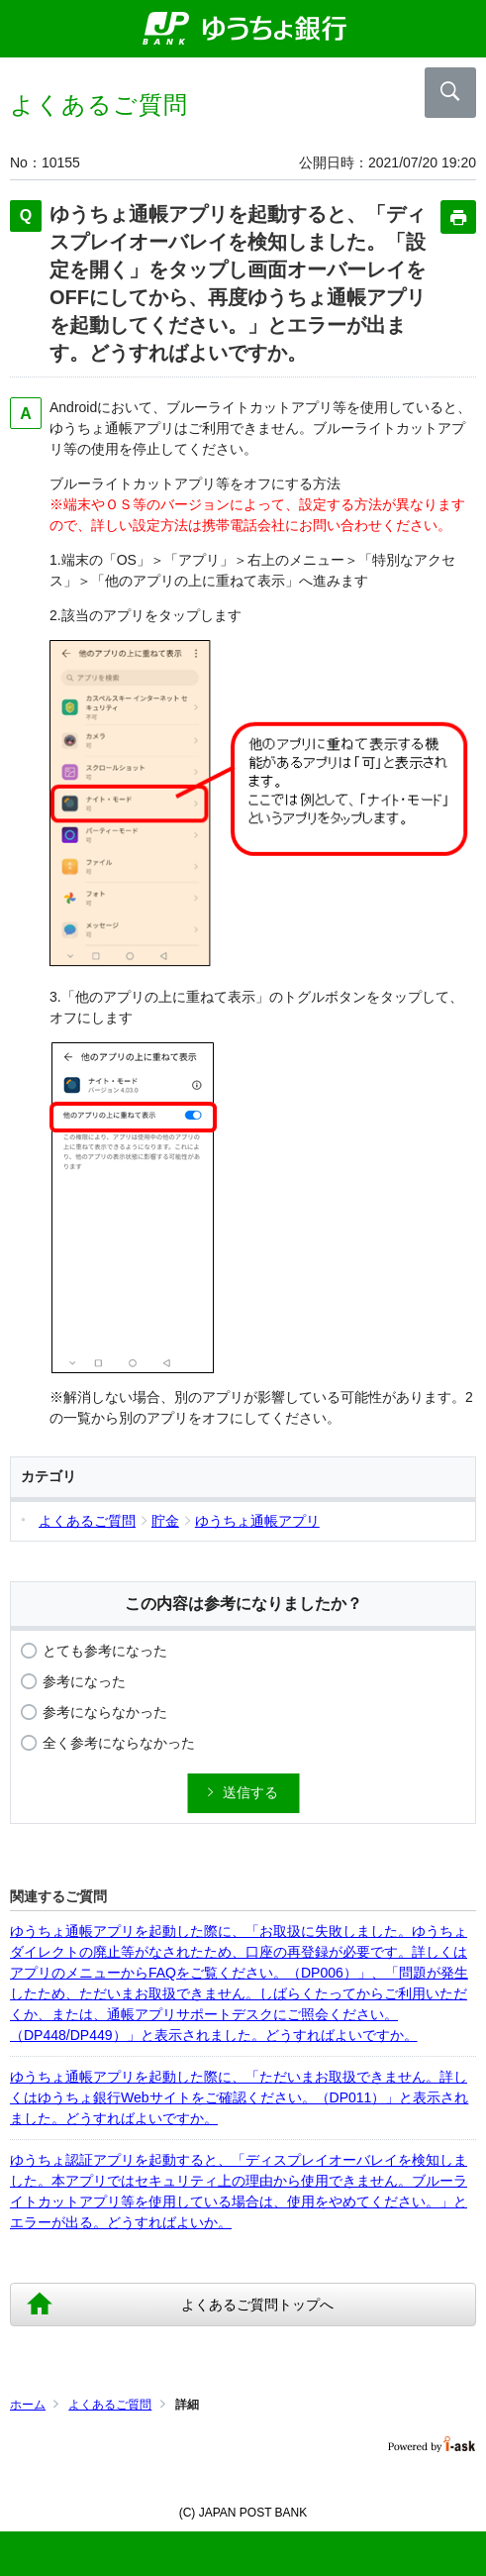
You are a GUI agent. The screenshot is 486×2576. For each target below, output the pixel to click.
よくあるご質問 (109, 2405)
